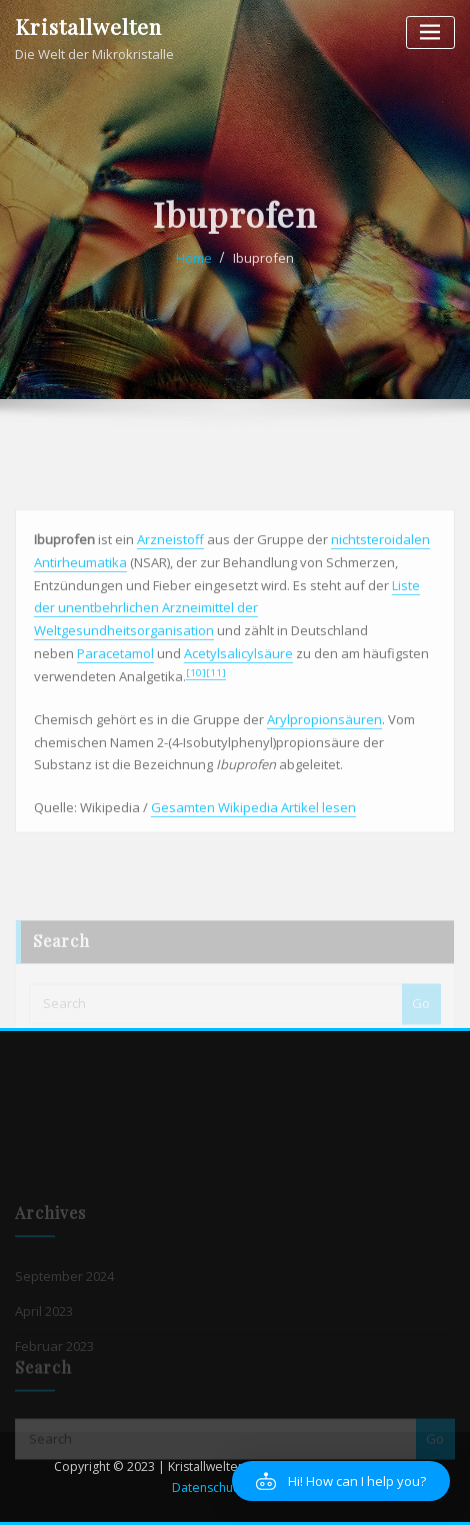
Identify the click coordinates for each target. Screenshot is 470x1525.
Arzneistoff (170, 597)
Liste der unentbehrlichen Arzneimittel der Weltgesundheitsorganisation (227, 665)
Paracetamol (115, 711)
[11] (216, 730)
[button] (341, 1481)
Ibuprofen (263, 274)
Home (194, 274)
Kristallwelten (88, 26)
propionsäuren (336, 777)
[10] (196, 730)
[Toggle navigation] (430, 32)
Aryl (278, 777)
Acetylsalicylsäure (238, 711)
